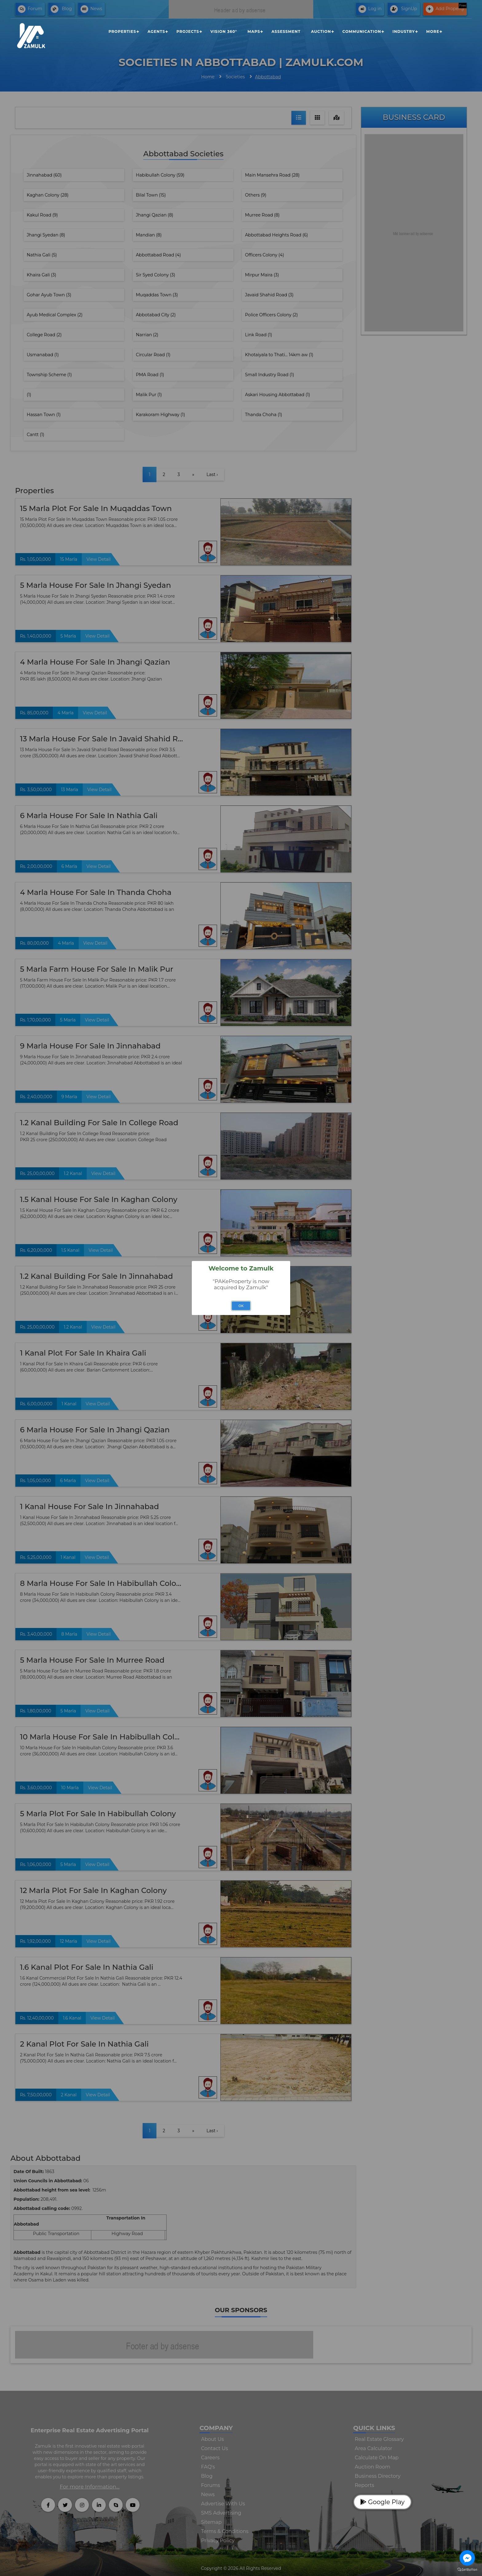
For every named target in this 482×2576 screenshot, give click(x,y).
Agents (156, 31)
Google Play (382, 2502)
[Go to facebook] (467, 2558)
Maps (253, 31)
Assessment (286, 31)
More (432, 31)
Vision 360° (224, 31)
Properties (122, 31)
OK (241, 1306)
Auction (321, 31)
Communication (361, 31)
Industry (404, 31)
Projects (187, 31)
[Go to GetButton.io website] (467, 2570)
